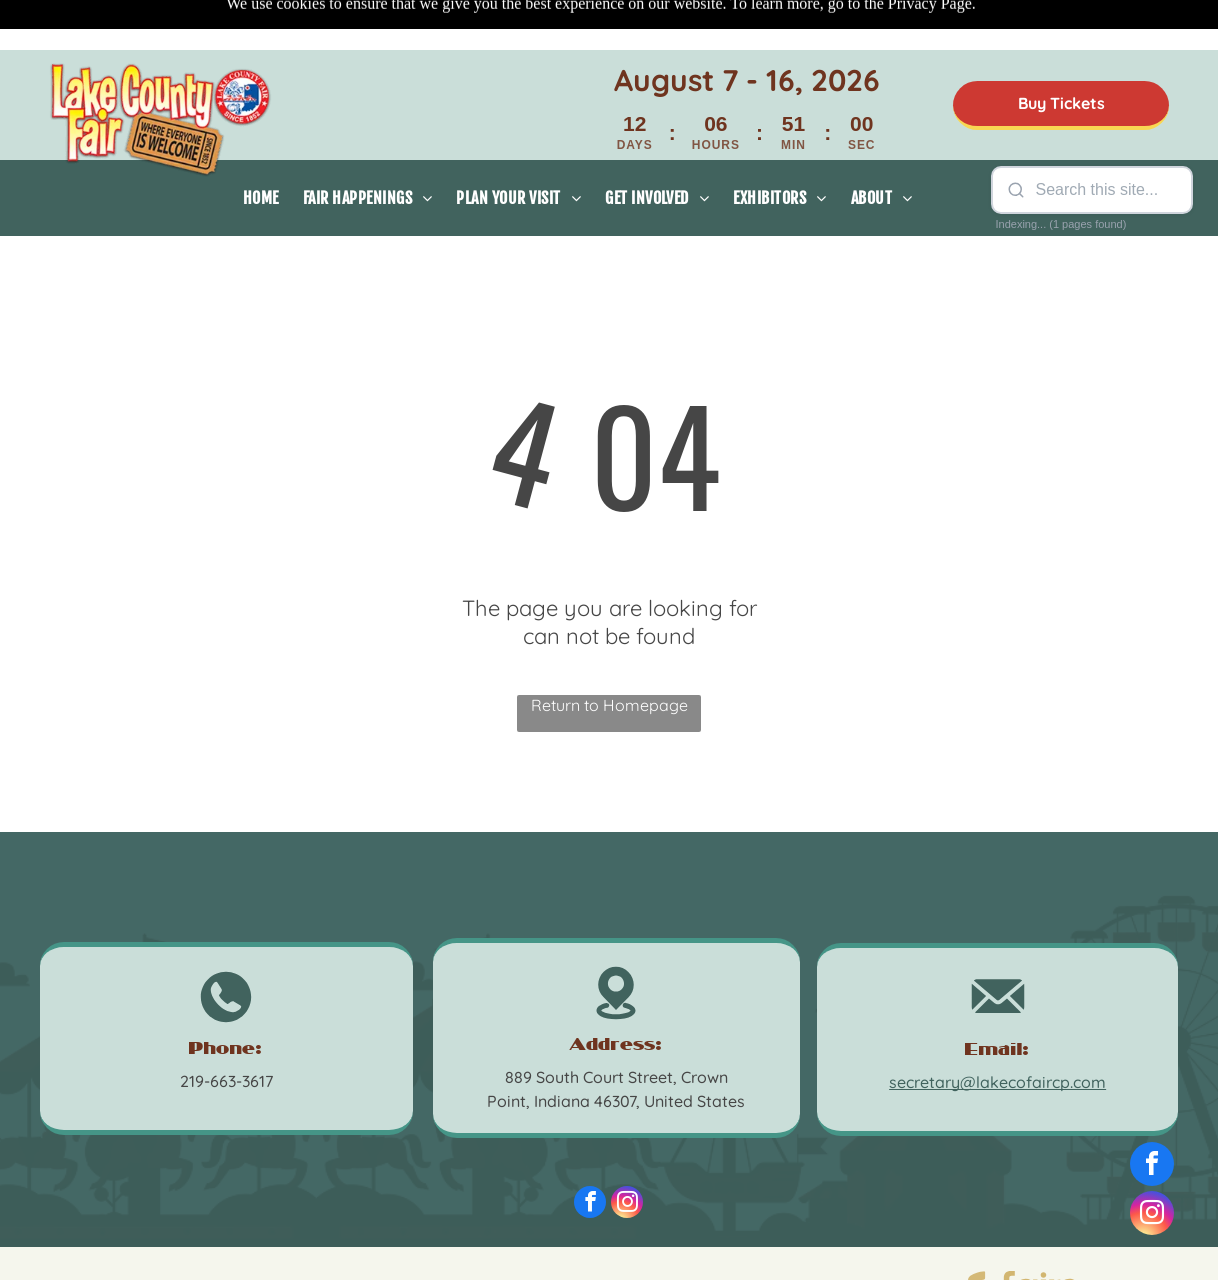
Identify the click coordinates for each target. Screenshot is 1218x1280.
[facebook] (590, 1154)
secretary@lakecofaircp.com (997, 1032)
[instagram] (627, 1154)
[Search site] (1105, 140)
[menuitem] (261, 148)
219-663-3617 (226, 1031)
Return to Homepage (609, 655)
